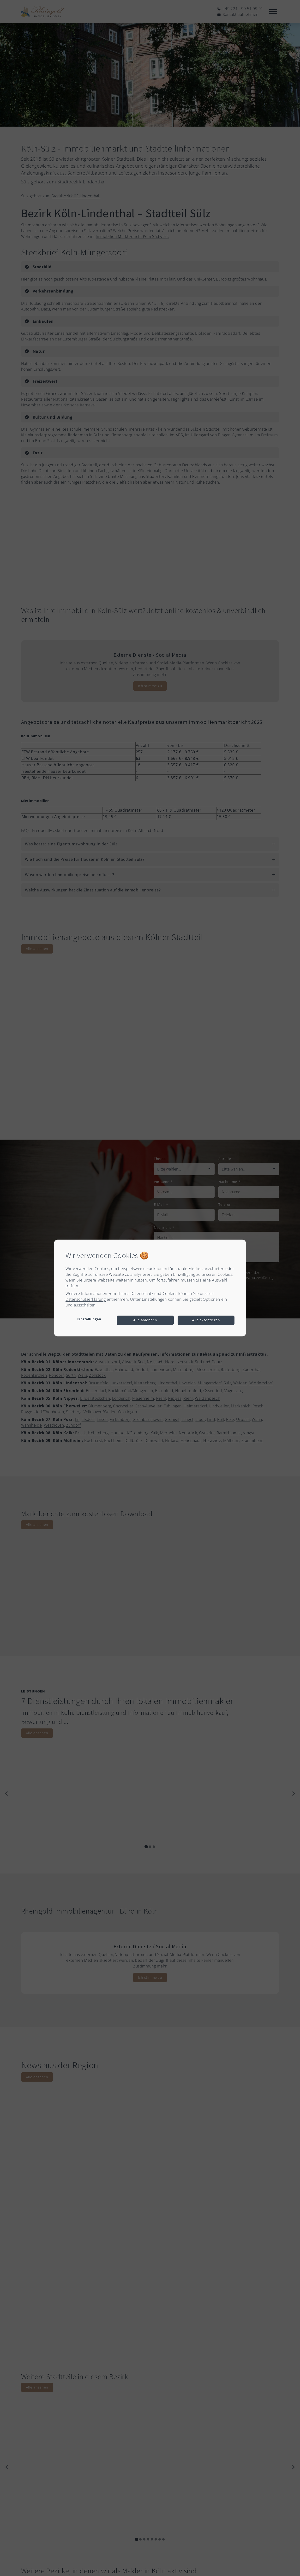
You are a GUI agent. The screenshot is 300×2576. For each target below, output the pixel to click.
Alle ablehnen (145, 1320)
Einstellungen (89, 1319)
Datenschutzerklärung (86, 1299)
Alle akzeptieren (206, 1320)
